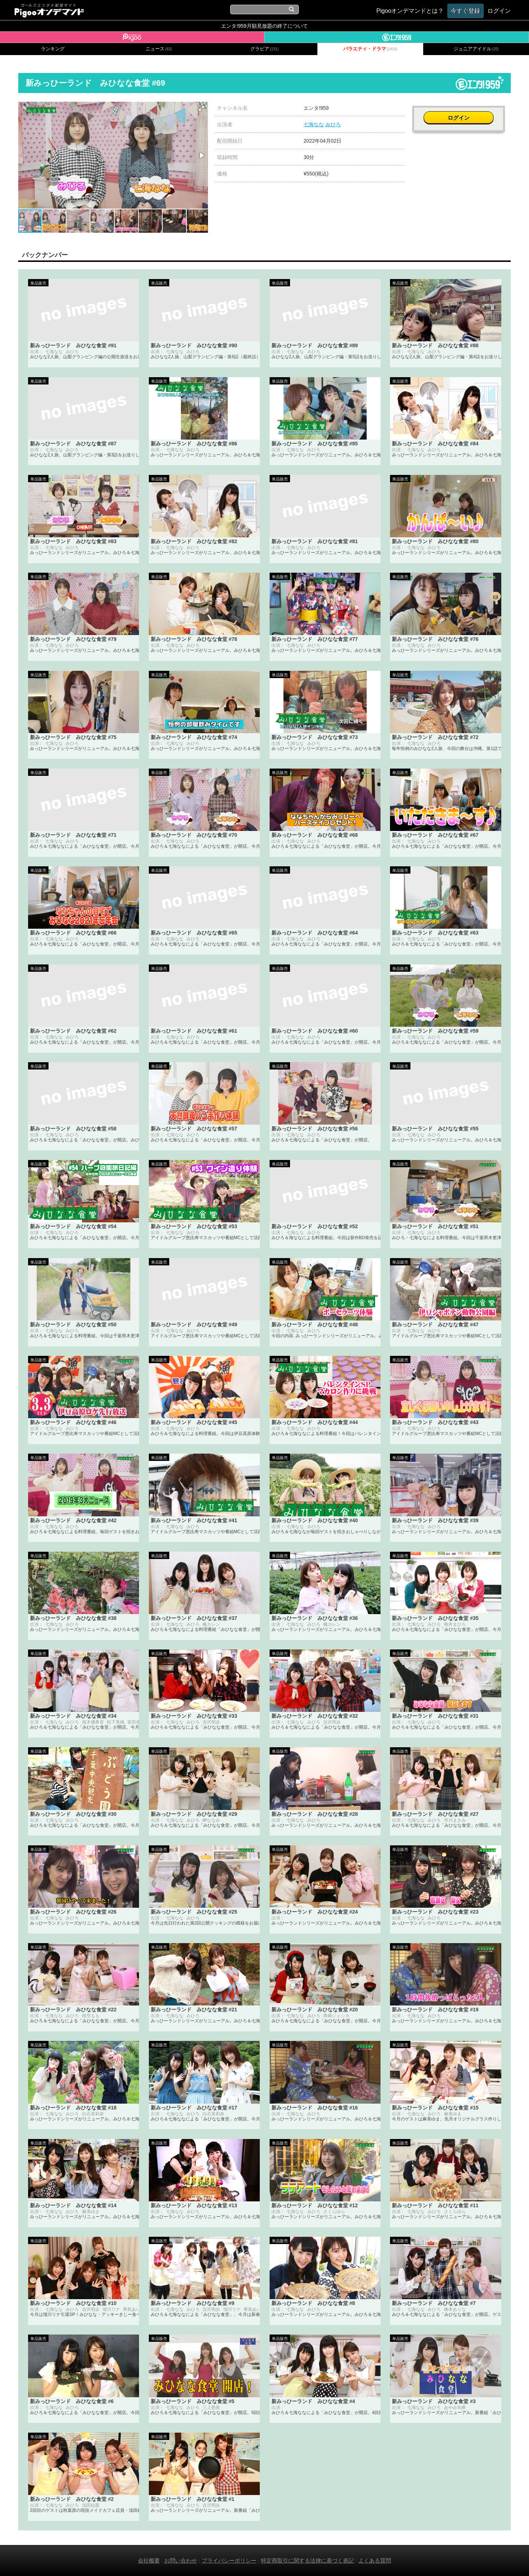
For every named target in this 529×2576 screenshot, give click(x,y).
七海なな (314, 124)
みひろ (333, 124)
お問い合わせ (180, 2560)
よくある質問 (374, 2560)
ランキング (53, 48)
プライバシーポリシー (229, 2560)
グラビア (264, 48)
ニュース (159, 48)
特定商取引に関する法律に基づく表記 (307, 2560)
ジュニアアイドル (476, 48)
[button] (201, 108)
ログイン (461, 112)
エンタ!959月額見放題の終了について (264, 26)
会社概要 (149, 2560)
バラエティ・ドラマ (370, 48)
